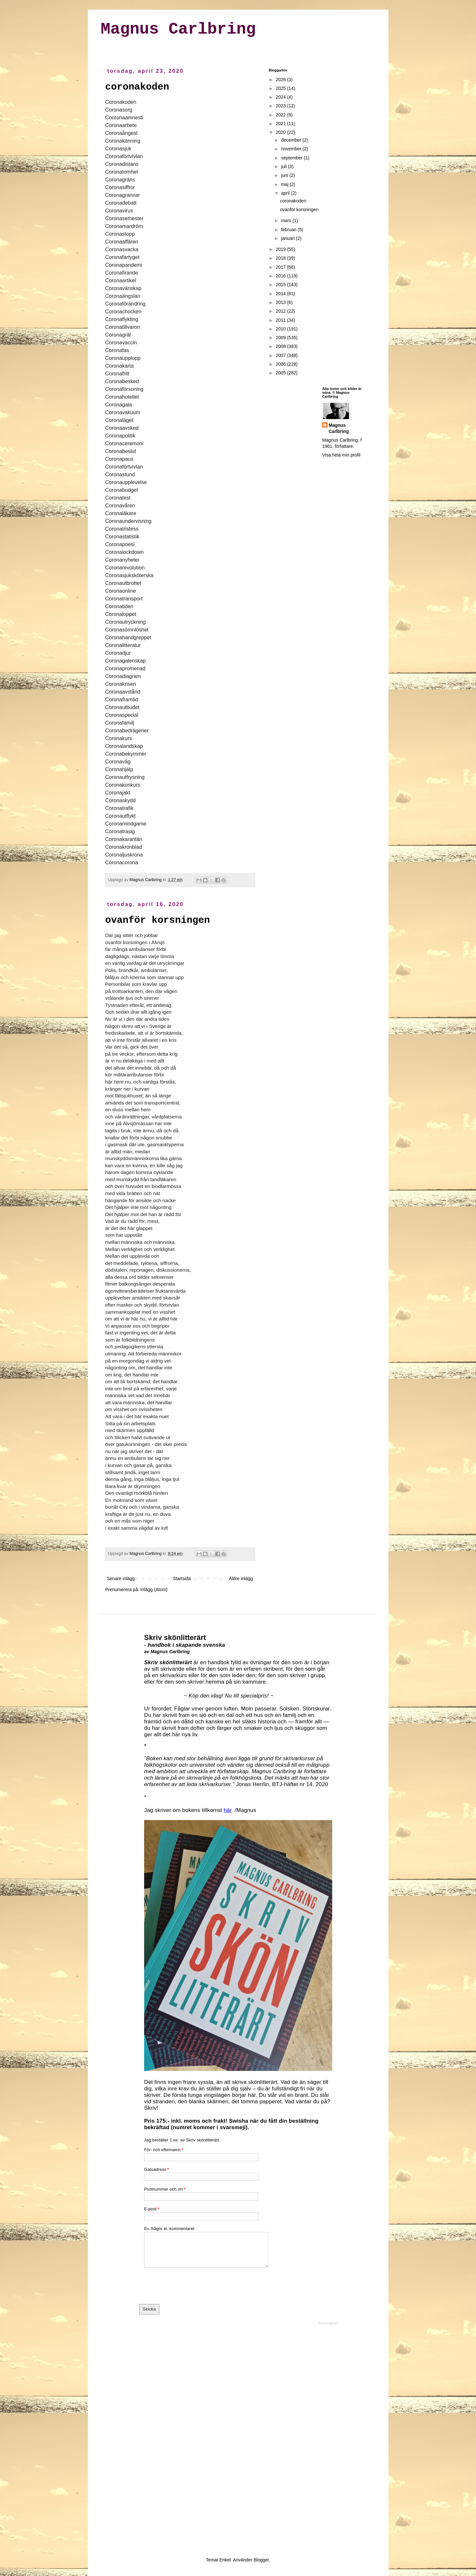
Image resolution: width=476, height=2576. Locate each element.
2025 (281, 88)
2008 (281, 346)
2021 (281, 123)
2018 (281, 258)
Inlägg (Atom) (153, 1589)
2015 (281, 284)
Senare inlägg (121, 1578)
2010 (281, 328)
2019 (281, 249)
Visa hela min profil (341, 455)
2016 (281, 275)
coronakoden (137, 86)
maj (285, 184)
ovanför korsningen (157, 920)
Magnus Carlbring (178, 29)
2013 (281, 302)
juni (285, 175)
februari (289, 229)
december (291, 140)
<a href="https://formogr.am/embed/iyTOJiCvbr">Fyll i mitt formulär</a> (238, 2080)
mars (286, 220)
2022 (281, 114)
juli (284, 166)
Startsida (182, 1578)
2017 (281, 267)
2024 (281, 97)
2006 (281, 364)
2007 (281, 355)
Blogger (261, 2559)
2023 (281, 105)
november (291, 148)
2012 (281, 311)
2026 (281, 79)
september (292, 157)
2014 (281, 293)
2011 (281, 320)
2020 (281, 132)
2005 (281, 372)
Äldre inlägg (241, 1578)
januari (288, 238)
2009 (281, 337)
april (286, 193)
